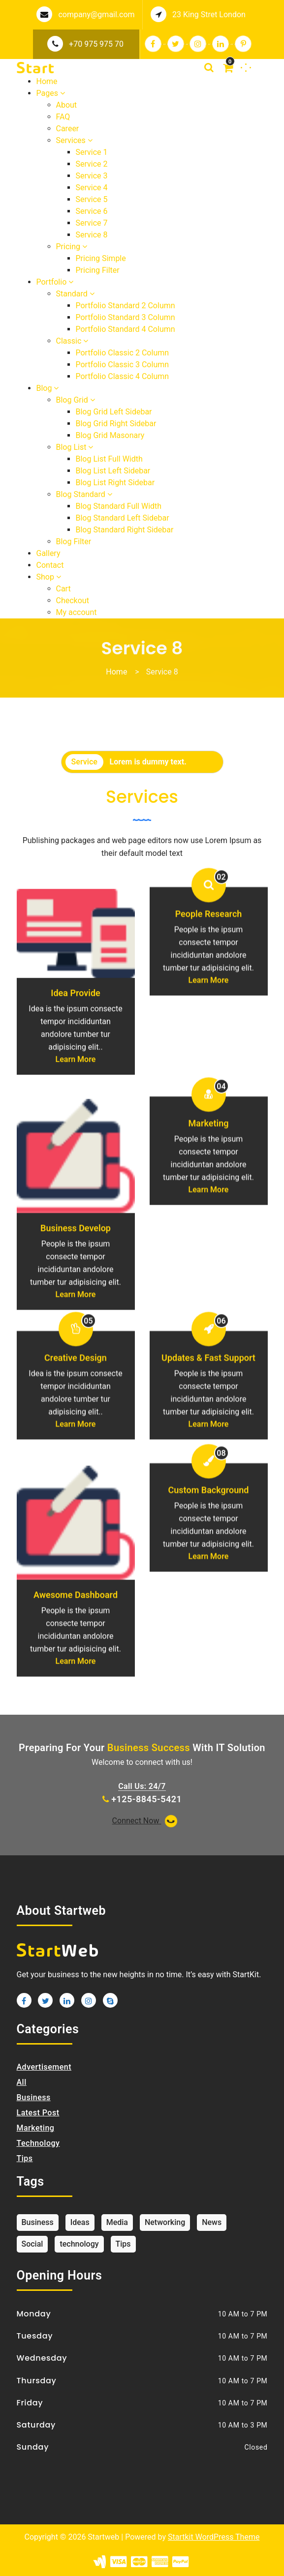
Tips (25, 2158)
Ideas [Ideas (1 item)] (80, 2222)
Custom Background (208, 1572)
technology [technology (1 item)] (79, 2244)
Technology (38, 2143)
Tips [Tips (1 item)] (123, 2244)
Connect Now (146, 1821)
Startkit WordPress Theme (213, 2537)
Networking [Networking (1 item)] (165, 2222)
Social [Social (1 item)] (32, 2244)
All (22, 2082)
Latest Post (38, 2112)
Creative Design (75, 1439)
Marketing (209, 1205)
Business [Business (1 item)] (38, 2222)
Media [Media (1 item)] (117, 2222)
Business (34, 2097)
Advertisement (44, 2067)
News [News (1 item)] (211, 2222)
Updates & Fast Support (208, 1439)
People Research (208, 996)
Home (116, 671)
